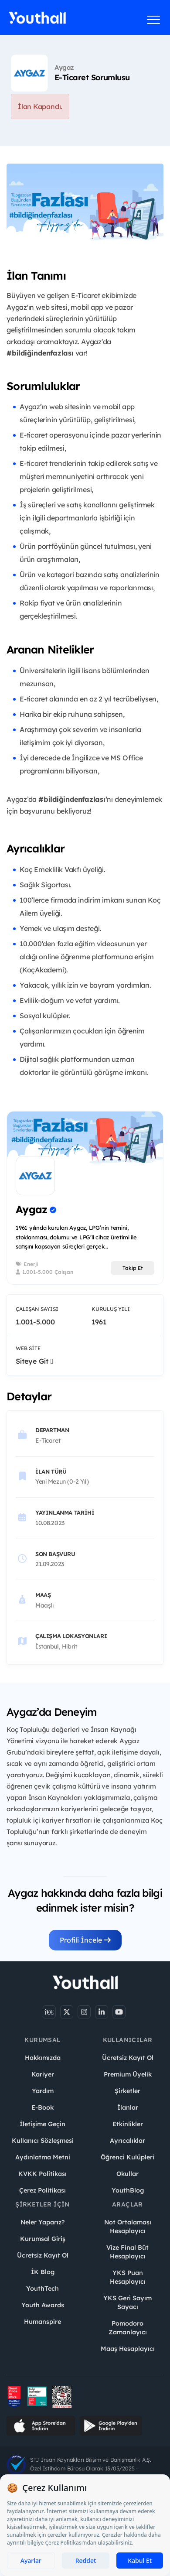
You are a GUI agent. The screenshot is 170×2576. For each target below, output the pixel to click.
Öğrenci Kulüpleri (127, 2157)
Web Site (28, 1348)
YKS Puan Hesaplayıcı (128, 2277)
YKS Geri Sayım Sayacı (127, 2302)
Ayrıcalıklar (127, 2141)
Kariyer (42, 2074)
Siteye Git (34, 1361)
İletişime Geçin (42, 2124)
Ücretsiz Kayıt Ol (127, 2058)
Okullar (127, 2174)
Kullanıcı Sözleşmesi (43, 2141)
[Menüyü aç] (153, 19)
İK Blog (42, 2272)
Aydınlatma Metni (42, 2157)
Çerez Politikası (42, 2190)
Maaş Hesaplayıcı (128, 2349)
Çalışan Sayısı (37, 1309)
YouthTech (42, 2288)
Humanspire (42, 2322)
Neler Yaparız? (42, 2222)
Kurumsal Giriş (42, 2239)
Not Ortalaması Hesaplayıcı (127, 2226)
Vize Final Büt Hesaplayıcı (127, 2252)
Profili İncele (85, 1940)
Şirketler (127, 2091)
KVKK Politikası (42, 2174)
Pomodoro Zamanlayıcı (128, 2327)
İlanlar (127, 2107)
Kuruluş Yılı (111, 1309)
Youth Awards (42, 2305)
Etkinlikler (127, 2124)
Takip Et (132, 1268)
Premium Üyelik (128, 2074)
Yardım (43, 2091)
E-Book (42, 2107)
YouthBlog (128, 2190)
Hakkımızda (43, 2058)
